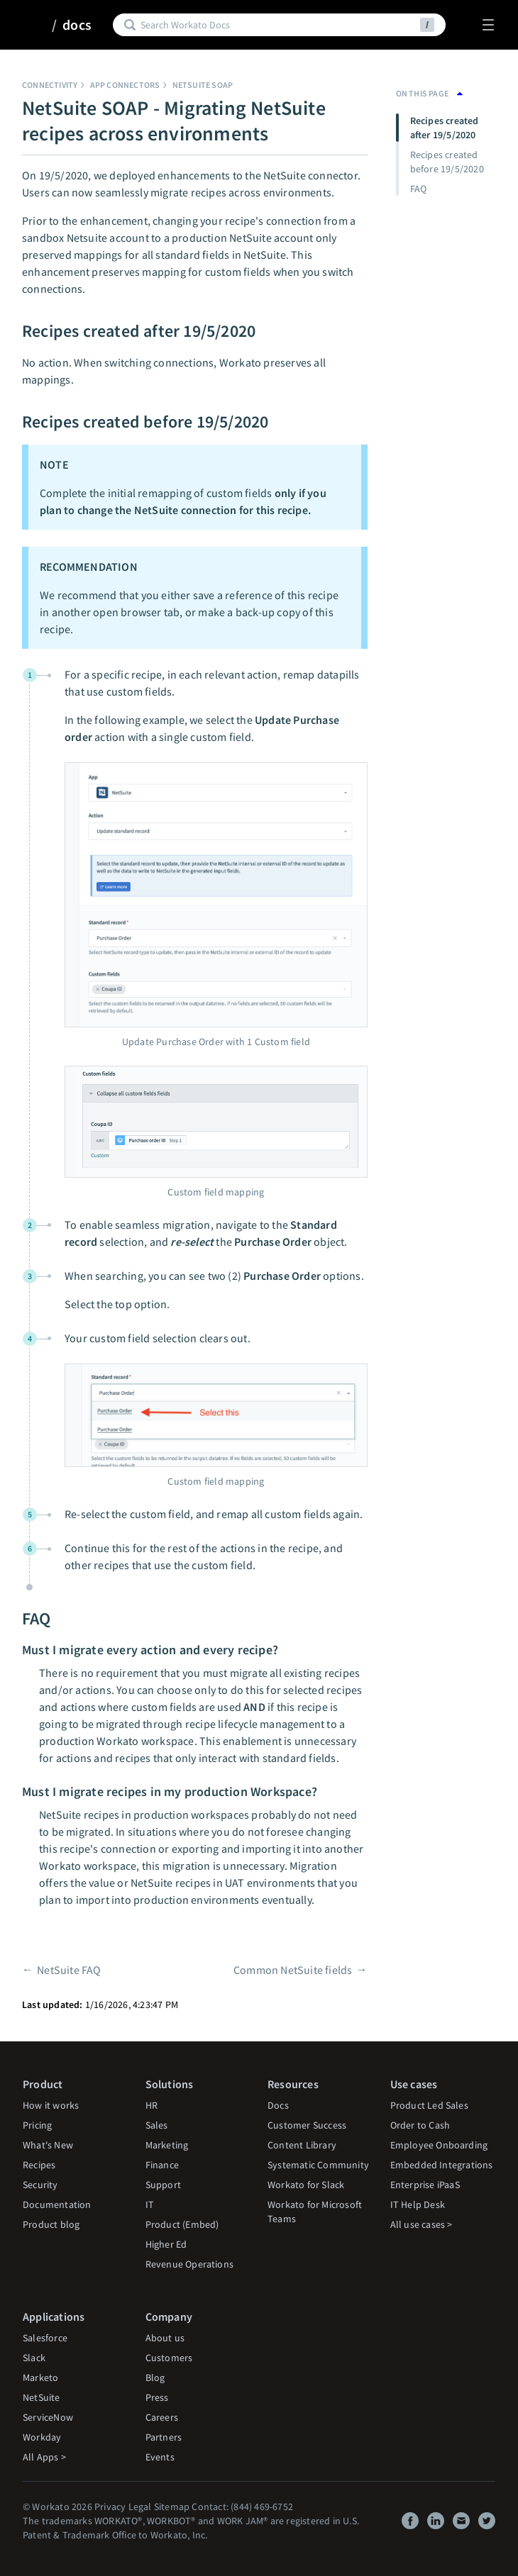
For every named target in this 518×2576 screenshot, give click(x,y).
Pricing (37, 2125)
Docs (278, 2105)
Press (157, 2397)
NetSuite (41, 2397)
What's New (48, 2145)
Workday (42, 2437)
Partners (163, 2437)
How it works (51, 2105)
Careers (161, 2417)
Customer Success (307, 2125)
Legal (140, 2506)
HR (151, 2105)
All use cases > (421, 2224)
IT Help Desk (417, 2204)
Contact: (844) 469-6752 (242, 2506)
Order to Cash (420, 2125)
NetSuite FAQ (69, 1970)
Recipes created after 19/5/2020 (444, 127)
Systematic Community (318, 2164)
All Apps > (44, 2456)
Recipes (39, 2164)
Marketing (167, 2145)
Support (163, 2184)
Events (160, 2456)
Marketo (40, 2377)
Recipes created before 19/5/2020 (447, 161)
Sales (156, 2125)
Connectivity (49, 84)
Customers (169, 2357)
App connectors (125, 84)
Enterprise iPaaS (425, 2184)
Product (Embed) (182, 2224)
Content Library (302, 2145)
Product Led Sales (429, 2105)
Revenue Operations (189, 2264)
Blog (155, 2377)
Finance (162, 2164)
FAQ (418, 188)
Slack (34, 2357)
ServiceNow (48, 2417)
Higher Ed (166, 2244)
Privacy (110, 2506)
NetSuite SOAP (202, 84)
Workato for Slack (306, 2184)
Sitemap (171, 2506)
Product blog (51, 2224)
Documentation (57, 2204)
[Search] (278, 24)
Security (40, 2184)
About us (165, 2337)
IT (149, 2204)
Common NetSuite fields (292, 1970)
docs (77, 25)
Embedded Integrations (441, 2164)
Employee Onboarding (439, 2145)
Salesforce (45, 2337)
